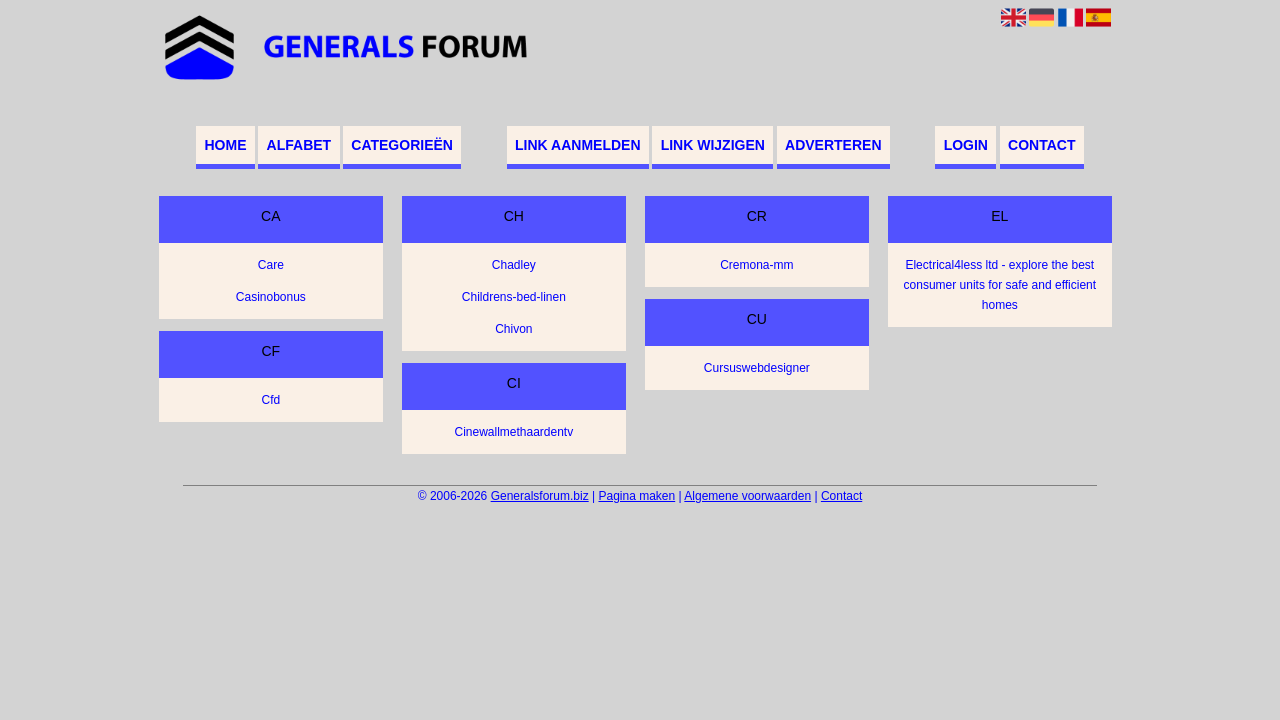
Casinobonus (271, 297)
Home (225, 145)
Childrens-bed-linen (514, 297)
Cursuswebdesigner (757, 368)
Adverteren (833, 145)
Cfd (270, 400)
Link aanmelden (577, 145)
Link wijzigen (713, 145)
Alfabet (299, 145)
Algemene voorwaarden (747, 496)
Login (966, 145)
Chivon (513, 329)
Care (271, 265)
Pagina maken (636, 496)
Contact (1041, 145)
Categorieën (402, 145)
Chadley (514, 265)
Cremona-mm (756, 265)
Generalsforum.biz (540, 496)
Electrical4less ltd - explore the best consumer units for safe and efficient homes (1000, 285)
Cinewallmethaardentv (513, 432)
